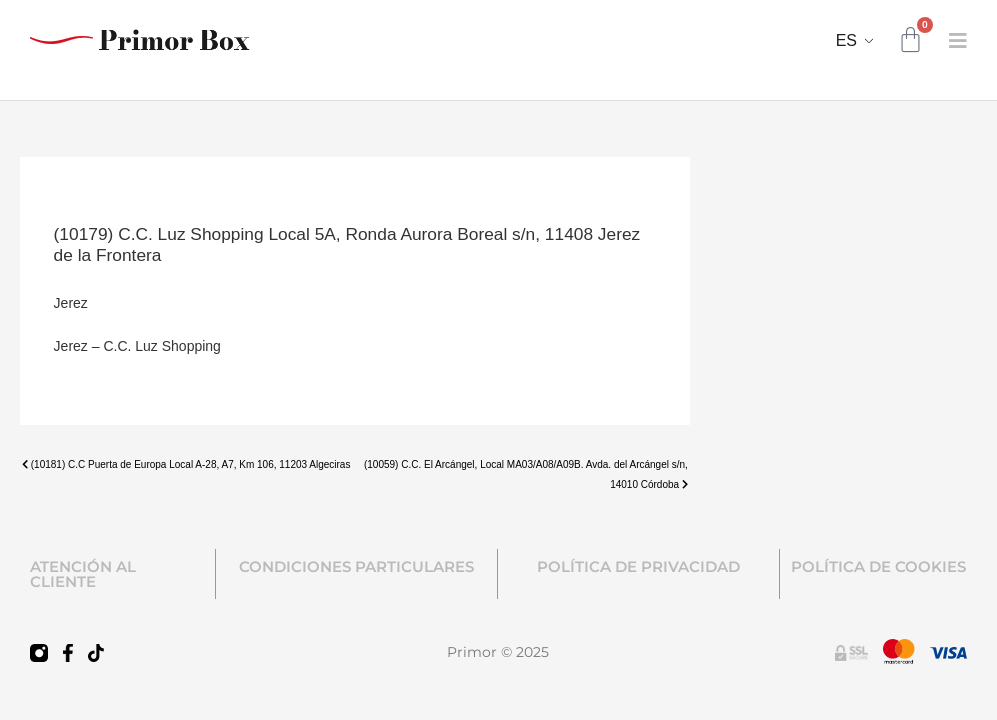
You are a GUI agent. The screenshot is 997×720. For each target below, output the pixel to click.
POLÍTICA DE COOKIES (878, 566)
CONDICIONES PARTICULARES (356, 566)
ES (846, 40)
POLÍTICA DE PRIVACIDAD (638, 566)
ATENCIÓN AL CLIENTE (83, 574)
